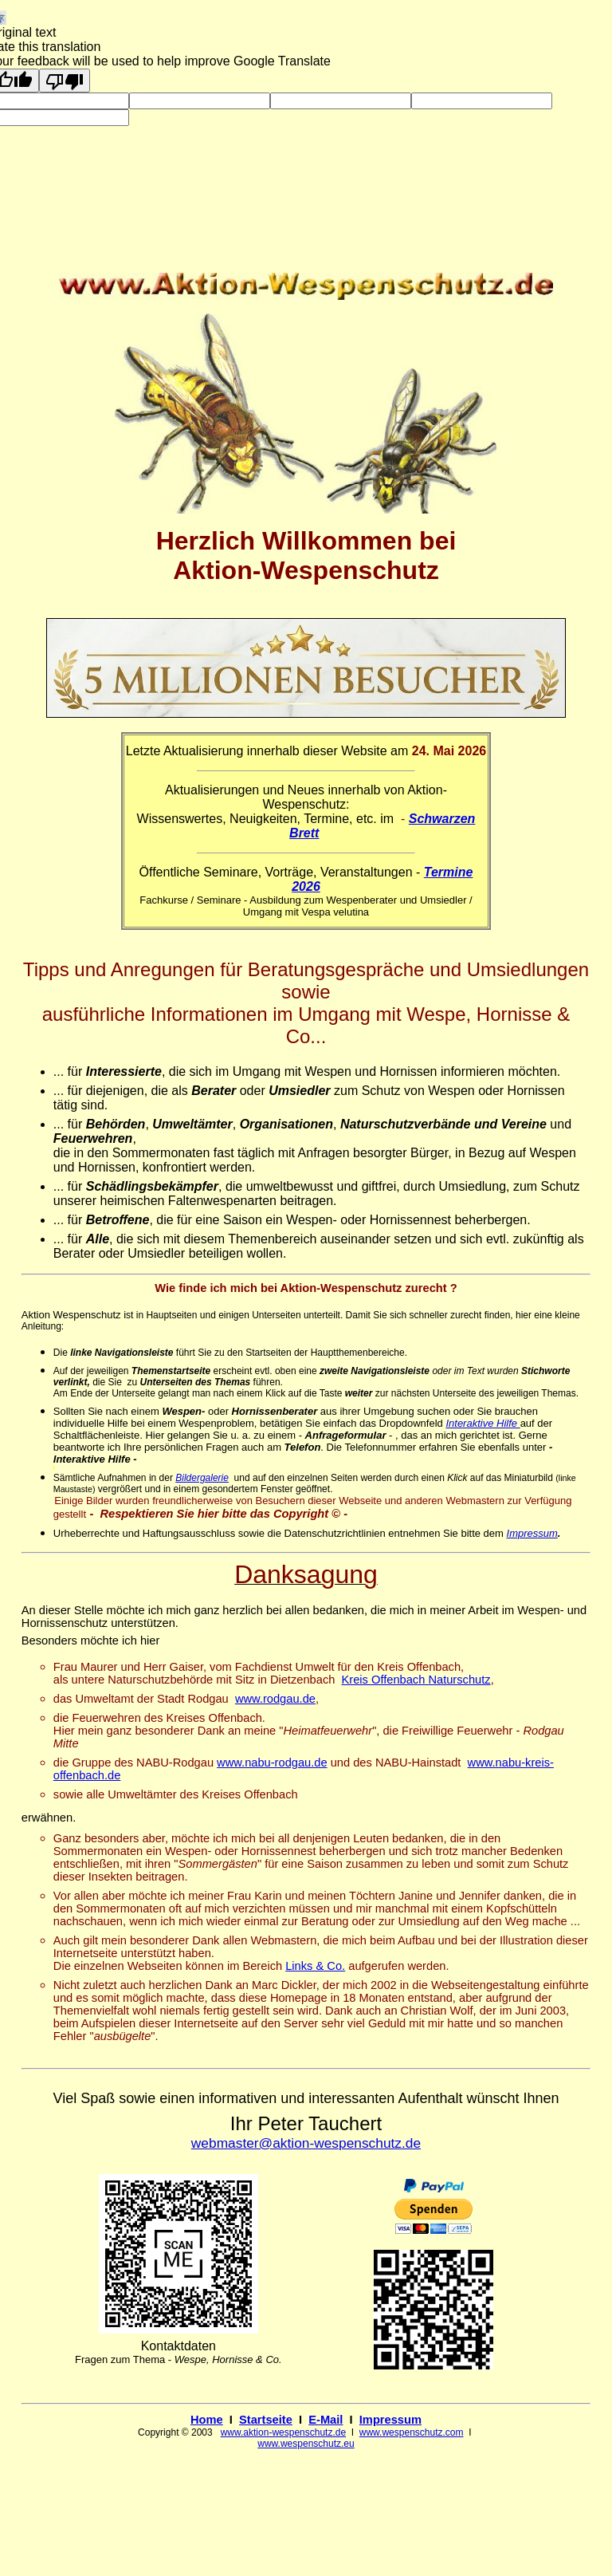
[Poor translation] (64, 81)
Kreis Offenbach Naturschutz (416, 1679)
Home (206, 2419)
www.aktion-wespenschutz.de (283, 2432)
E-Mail (325, 2419)
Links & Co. (315, 1966)
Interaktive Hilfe (481, 1423)
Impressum (532, 1533)
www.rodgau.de (275, 1698)
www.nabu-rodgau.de (272, 1762)
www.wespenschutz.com (411, 2432)
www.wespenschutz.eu (305, 2443)
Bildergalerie (202, 1477)
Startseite (265, 2419)
